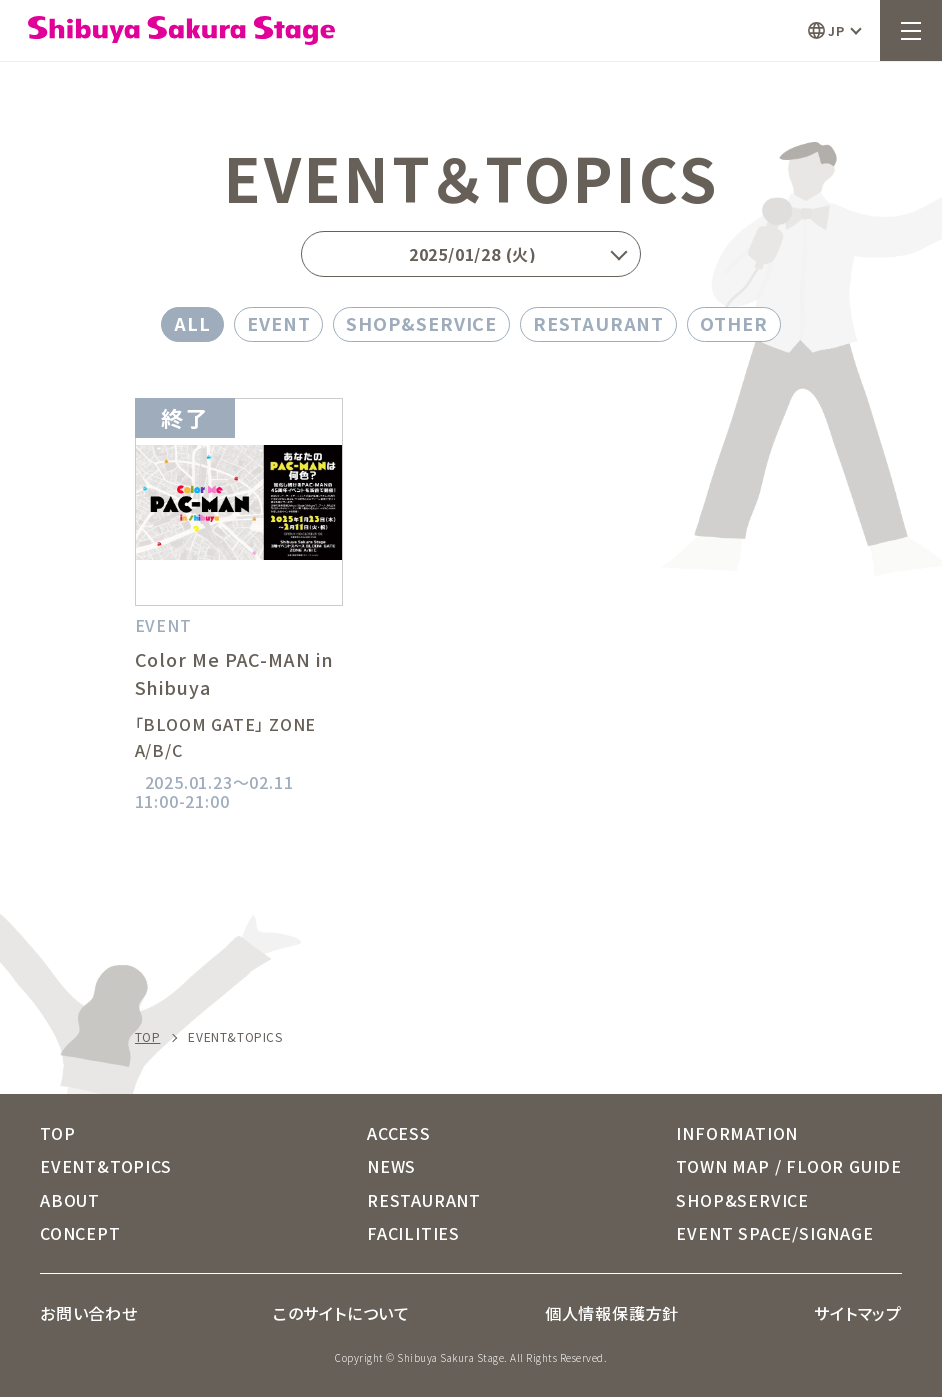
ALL (192, 323)
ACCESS (399, 1133)
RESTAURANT (598, 323)
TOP (148, 1037)
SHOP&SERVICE (421, 323)
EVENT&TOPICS (106, 1166)
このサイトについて (341, 1313)
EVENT (279, 323)
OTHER (734, 323)
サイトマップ (858, 1313)
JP (836, 30)
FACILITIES (413, 1233)
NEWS (391, 1166)
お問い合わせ (89, 1313)
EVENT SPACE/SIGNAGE (774, 1233)
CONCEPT (80, 1233)
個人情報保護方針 (612, 1313)
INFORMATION (737, 1133)
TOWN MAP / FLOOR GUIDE (789, 1166)
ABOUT (70, 1200)
